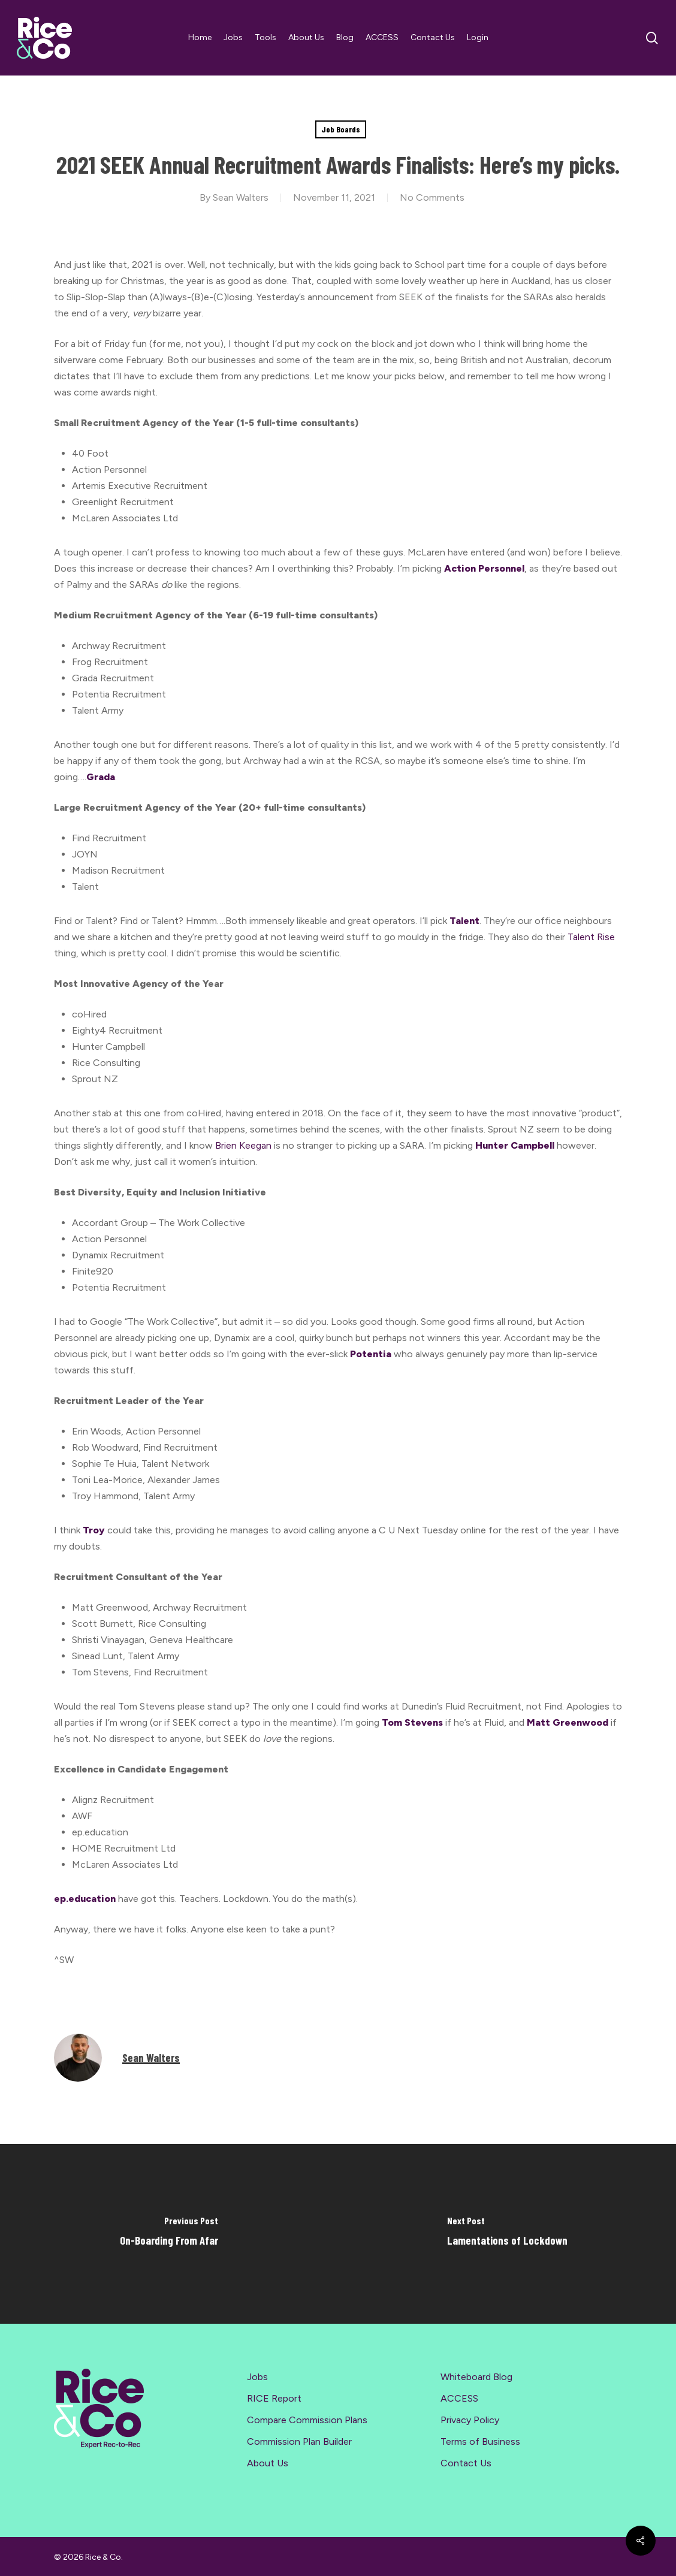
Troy (94, 1530)
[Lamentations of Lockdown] (507, 2234)
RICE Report (274, 2398)
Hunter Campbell (514, 1145)
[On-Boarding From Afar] (169, 2234)
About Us (267, 2463)
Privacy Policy (469, 2420)
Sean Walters (240, 197)
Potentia (370, 1354)
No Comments (432, 197)
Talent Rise (591, 937)
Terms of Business (480, 2441)
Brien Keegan (243, 1145)
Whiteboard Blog (476, 2376)
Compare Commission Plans (307, 2420)
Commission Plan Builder (299, 2441)
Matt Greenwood (567, 1722)
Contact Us (465, 2463)
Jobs (257, 2376)
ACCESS (459, 2398)
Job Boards (340, 129)
